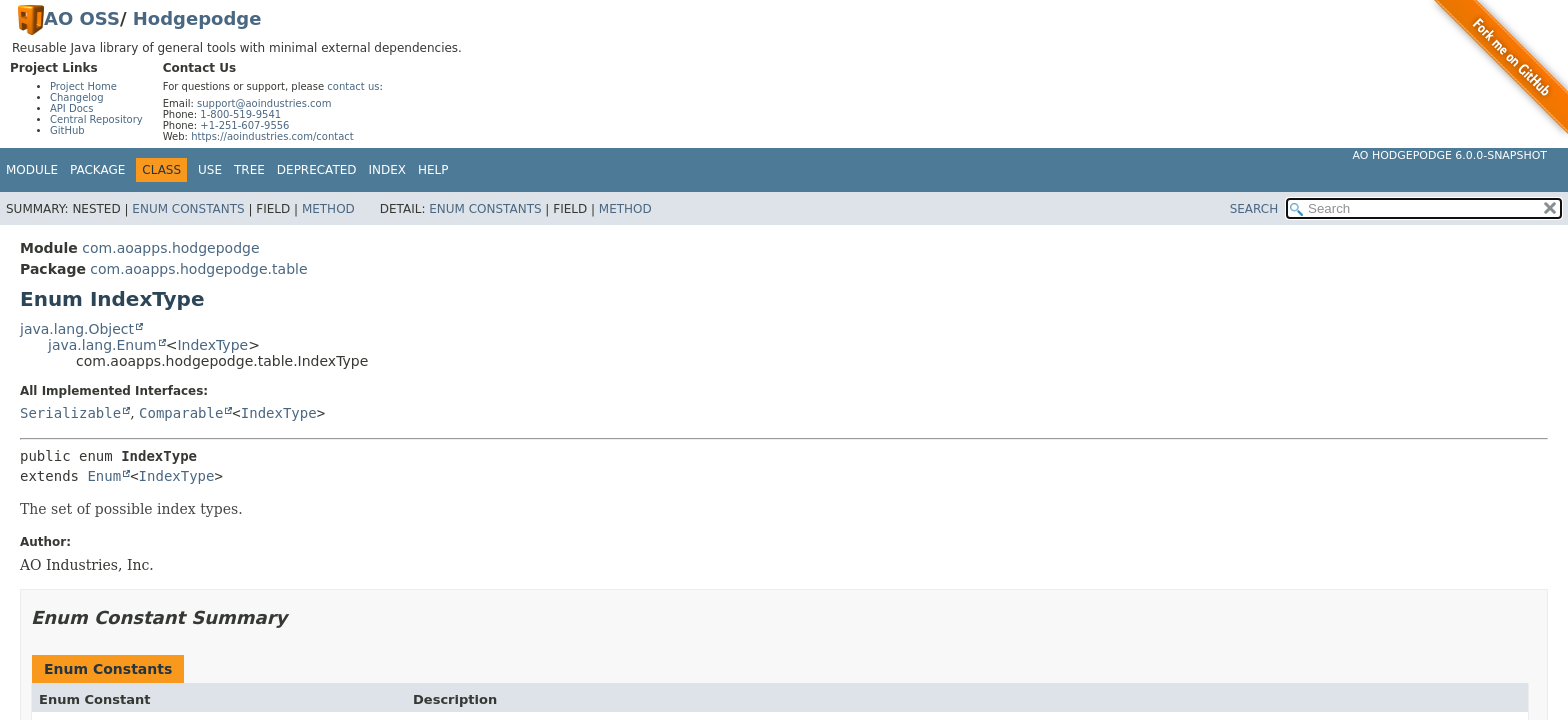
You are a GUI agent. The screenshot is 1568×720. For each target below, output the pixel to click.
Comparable (181, 413)
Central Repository (96, 119)
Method (328, 209)
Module (32, 170)
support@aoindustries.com (264, 103)
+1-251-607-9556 (244, 125)
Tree (249, 170)
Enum (104, 476)
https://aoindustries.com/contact (272, 136)
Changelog (77, 97)
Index (388, 170)
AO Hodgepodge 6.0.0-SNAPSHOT (1450, 155)
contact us (353, 86)
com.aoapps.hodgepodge (170, 248)
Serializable (70, 413)
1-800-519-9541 (240, 114)
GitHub (67, 130)
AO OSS (82, 18)
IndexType (212, 345)
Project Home (83, 86)
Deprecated (317, 170)
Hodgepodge (197, 18)
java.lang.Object (77, 329)
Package (97, 170)
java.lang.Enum (102, 345)
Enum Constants (188, 209)
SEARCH (1254, 209)
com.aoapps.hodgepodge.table (198, 269)
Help (433, 170)
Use (210, 170)
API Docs (72, 108)
